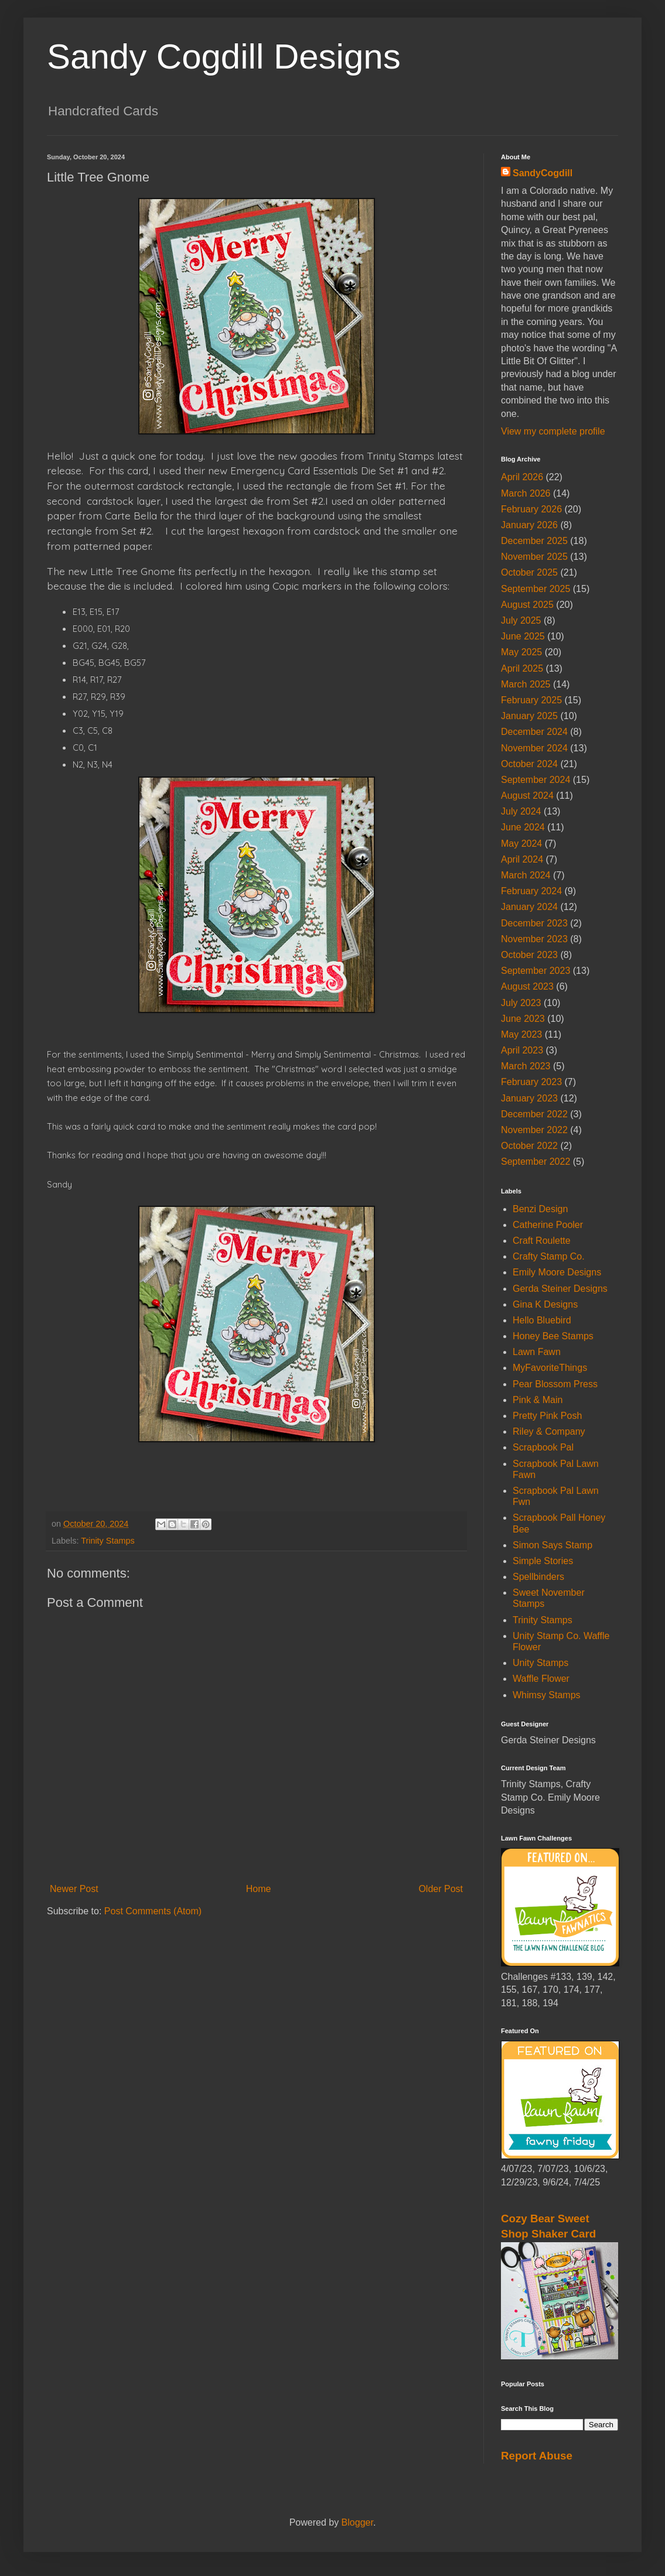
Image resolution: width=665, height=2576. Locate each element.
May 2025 (521, 652)
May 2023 (521, 1034)
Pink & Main (537, 1400)
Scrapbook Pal (543, 1447)
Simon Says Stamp (552, 1545)
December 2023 (534, 923)
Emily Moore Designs (557, 1272)
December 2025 (534, 541)
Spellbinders (538, 1577)
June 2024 (523, 827)
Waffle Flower (541, 1679)
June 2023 (523, 1019)
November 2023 (534, 939)
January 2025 (529, 716)
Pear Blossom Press (555, 1384)
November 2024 (534, 748)
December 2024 (534, 732)
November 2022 (534, 1130)
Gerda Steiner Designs (560, 1289)
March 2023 (526, 1066)
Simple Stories (543, 1561)
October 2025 (529, 572)
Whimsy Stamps (547, 1695)
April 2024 (522, 859)
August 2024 (527, 795)
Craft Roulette (542, 1241)
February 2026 (531, 509)
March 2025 (526, 684)
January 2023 (529, 1098)
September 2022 (535, 1161)
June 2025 (523, 636)
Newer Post (74, 1889)
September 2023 (535, 971)
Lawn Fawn (537, 1352)
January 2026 (529, 525)
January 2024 (529, 907)
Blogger (357, 2522)
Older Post (440, 1889)
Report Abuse (536, 2456)
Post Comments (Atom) (153, 1911)
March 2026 (526, 493)
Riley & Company (549, 1431)
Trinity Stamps (107, 1540)
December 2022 (534, 1114)
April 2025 (522, 668)
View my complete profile (553, 431)
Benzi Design (540, 1209)
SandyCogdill (542, 173)
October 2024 (529, 764)
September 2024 (535, 780)
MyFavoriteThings (550, 1368)
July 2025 (521, 620)
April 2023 (522, 1050)
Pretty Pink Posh (547, 1416)
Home (258, 1889)
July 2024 (521, 811)
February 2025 (531, 700)
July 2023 (521, 1003)
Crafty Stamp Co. (549, 1256)
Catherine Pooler (548, 1225)
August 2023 (527, 986)
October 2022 (529, 1146)
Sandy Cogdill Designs (224, 56)
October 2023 (529, 955)
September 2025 (535, 589)
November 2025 (534, 557)
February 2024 (531, 891)
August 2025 (527, 605)
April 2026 (522, 477)
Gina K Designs (545, 1304)
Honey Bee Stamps (553, 1336)
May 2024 (521, 844)
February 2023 (531, 1082)
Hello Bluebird (542, 1320)
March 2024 (526, 875)
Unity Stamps (540, 1663)
